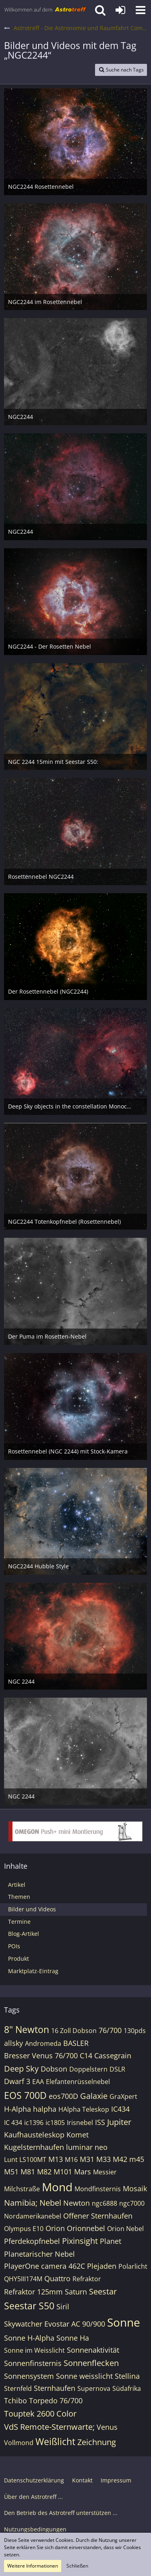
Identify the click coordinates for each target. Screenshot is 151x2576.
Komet (77, 2134)
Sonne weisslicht (84, 2376)
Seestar (103, 2291)
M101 (63, 2171)
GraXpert (123, 2096)
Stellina (127, 2376)
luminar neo (87, 2147)
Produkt (18, 1958)
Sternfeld (18, 2388)
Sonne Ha (72, 2338)
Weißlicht (55, 2441)
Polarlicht (132, 2266)
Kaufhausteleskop (34, 2134)
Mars (82, 2171)
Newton (76, 2203)
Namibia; (20, 2202)
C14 (86, 2055)
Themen (19, 1896)
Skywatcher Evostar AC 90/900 (54, 2324)
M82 (44, 2171)
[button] (140, 10)
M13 (55, 2159)
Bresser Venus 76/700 (41, 2055)
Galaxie (94, 2095)
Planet (110, 2241)
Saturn (76, 2291)
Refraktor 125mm (33, 2291)
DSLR (117, 2069)
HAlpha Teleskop (83, 2109)
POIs (14, 1946)
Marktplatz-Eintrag (33, 1971)
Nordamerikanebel (32, 2216)
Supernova (93, 2388)
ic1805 (55, 2122)
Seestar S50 (29, 2305)
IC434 (120, 2109)
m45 (136, 2159)
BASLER (76, 2043)
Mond (57, 2186)
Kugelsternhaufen (34, 2147)
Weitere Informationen (32, 2565)
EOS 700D (25, 2095)
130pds (135, 2030)
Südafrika (126, 2388)
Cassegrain (112, 2055)
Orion (55, 2228)
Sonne (123, 2322)
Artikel (16, 1884)
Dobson (54, 2069)
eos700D (63, 2096)
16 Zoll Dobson (74, 2030)
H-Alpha (17, 2109)
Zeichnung (96, 2442)
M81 (28, 2171)
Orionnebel (86, 2228)
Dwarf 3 (17, 2081)
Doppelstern (88, 2069)
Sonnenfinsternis (33, 2363)
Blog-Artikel (23, 1933)
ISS (100, 2122)
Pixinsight (80, 2240)
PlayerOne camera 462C (44, 2266)
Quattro (57, 2278)
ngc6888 (104, 2203)
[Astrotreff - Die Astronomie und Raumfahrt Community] (45, 10)
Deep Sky (21, 2068)
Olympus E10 (23, 2228)
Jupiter (119, 2122)
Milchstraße (22, 2188)
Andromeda (43, 2043)
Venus (107, 2427)
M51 (11, 2171)
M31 (87, 2159)
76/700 (110, 2030)
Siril (62, 2306)
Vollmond (18, 2442)
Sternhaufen (54, 2388)
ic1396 (33, 2122)
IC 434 (13, 2122)
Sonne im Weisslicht (34, 2350)
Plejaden (101, 2266)
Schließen (77, 2565)
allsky (13, 2043)
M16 (71, 2159)
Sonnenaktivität (93, 2350)
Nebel (50, 2202)
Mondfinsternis (97, 2188)
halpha (44, 2109)
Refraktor (86, 2278)
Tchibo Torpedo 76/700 (43, 2400)
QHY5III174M (23, 2278)
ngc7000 (132, 2203)
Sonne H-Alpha (29, 2338)
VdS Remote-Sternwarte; (49, 2426)
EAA (38, 2081)
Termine (19, 1921)
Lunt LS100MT (25, 2159)
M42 (120, 2159)
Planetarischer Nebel (39, 2254)
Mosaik (135, 2188)
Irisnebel (80, 2122)
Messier (105, 2172)
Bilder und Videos (32, 1909)
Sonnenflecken (91, 2363)
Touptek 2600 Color (40, 2413)
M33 (103, 2159)
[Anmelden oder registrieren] (120, 10)
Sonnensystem (29, 2376)
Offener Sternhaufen (97, 2216)
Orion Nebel (125, 2228)
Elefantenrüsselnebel (78, 2081)
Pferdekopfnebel (32, 2241)
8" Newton (26, 2029)
